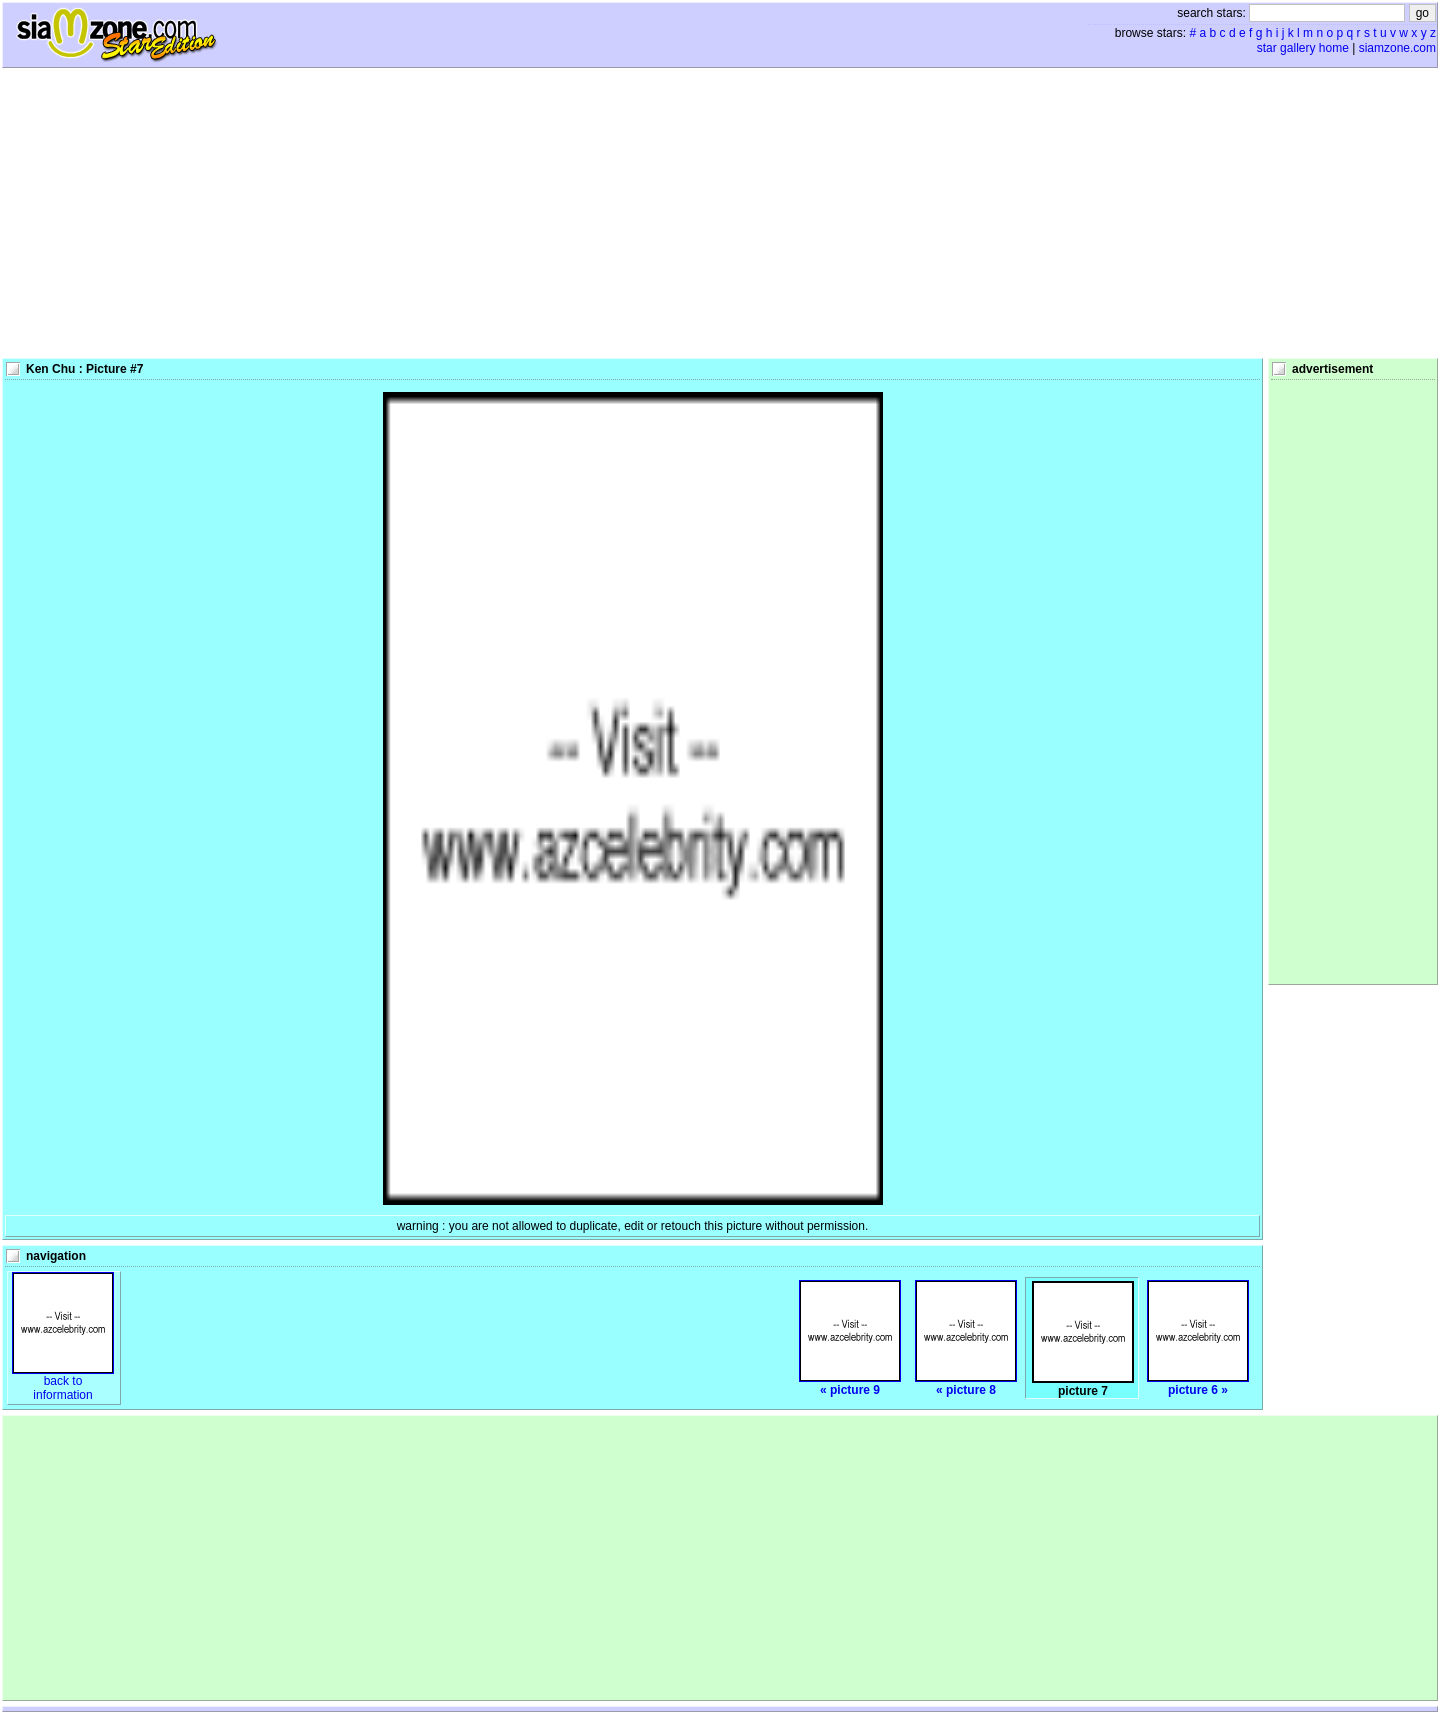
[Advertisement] (720, 213)
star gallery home (1303, 48)
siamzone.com (1397, 48)
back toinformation (63, 1382)
